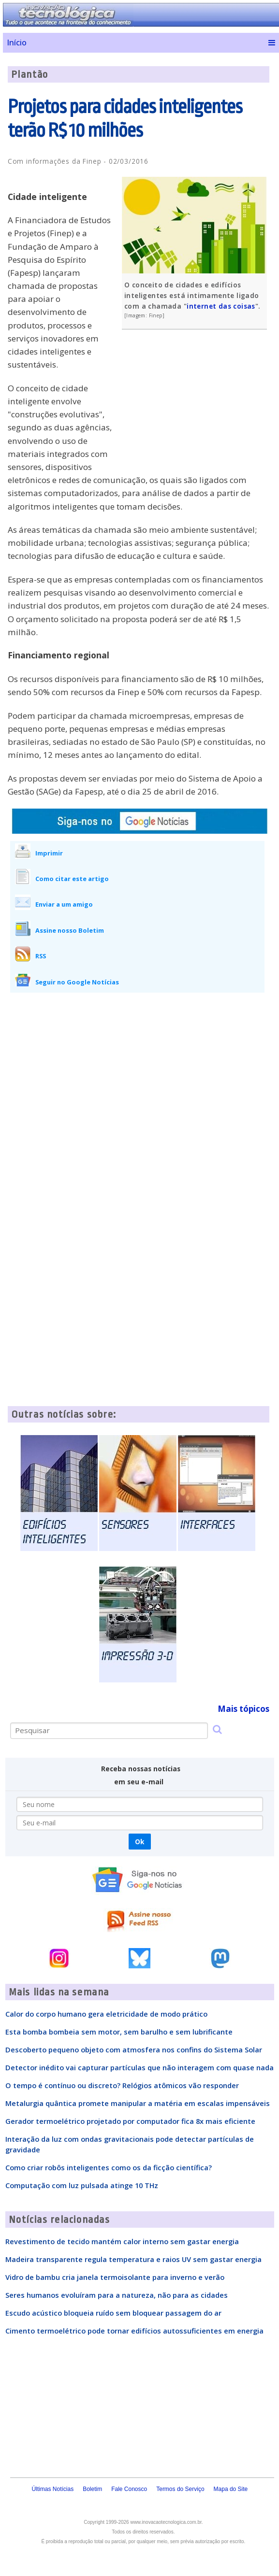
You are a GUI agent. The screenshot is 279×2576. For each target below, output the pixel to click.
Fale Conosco (129, 2489)
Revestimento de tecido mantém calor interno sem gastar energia (122, 2241)
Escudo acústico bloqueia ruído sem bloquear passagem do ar (113, 2313)
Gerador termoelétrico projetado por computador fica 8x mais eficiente (130, 2121)
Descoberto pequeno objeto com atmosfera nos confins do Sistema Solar (133, 2049)
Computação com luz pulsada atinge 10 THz (81, 2185)
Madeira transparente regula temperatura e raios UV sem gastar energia (133, 2259)
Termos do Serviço (180, 2489)
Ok (139, 1841)
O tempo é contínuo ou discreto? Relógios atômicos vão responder (122, 2085)
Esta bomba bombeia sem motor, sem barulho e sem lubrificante (119, 2031)
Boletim (92, 2489)
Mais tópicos (243, 1708)
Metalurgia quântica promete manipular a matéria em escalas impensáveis (137, 2103)
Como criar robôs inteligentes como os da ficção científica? (108, 2167)
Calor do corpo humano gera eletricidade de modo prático (106, 2014)
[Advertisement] (197, 406)
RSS (40, 956)
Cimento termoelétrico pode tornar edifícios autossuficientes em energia (134, 2330)
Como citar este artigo (72, 878)
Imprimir (49, 853)
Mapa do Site (231, 2489)
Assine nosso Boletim (69, 930)
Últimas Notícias (52, 2489)
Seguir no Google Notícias (77, 982)
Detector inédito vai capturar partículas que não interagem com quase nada (139, 2067)
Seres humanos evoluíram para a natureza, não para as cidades (116, 2295)
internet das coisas (221, 306)
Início (17, 42)
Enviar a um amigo (64, 904)
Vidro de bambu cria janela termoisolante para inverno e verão (114, 2277)
